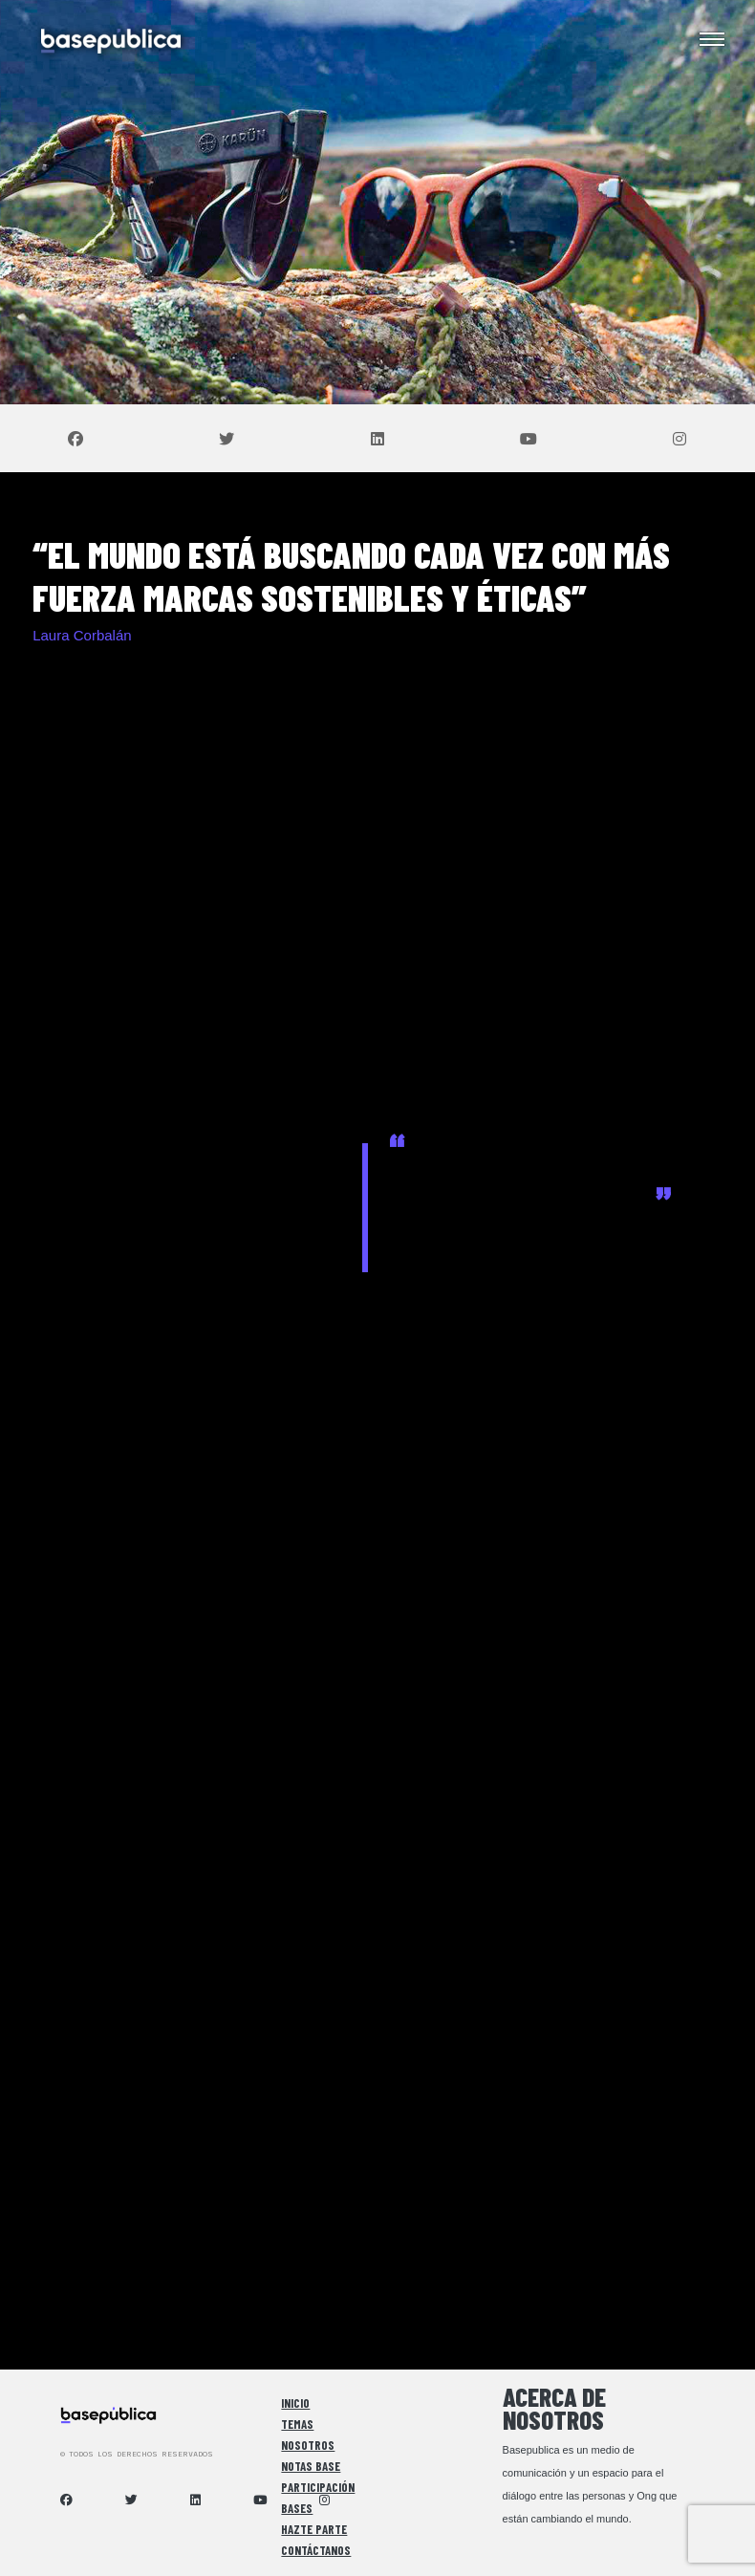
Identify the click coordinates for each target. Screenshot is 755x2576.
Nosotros (307, 2445)
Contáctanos (316, 2550)
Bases (297, 2508)
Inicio (295, 2403)
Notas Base (310, 2466)
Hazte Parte (314, 2529)
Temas (297, 2424)
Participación (318, 2487)
